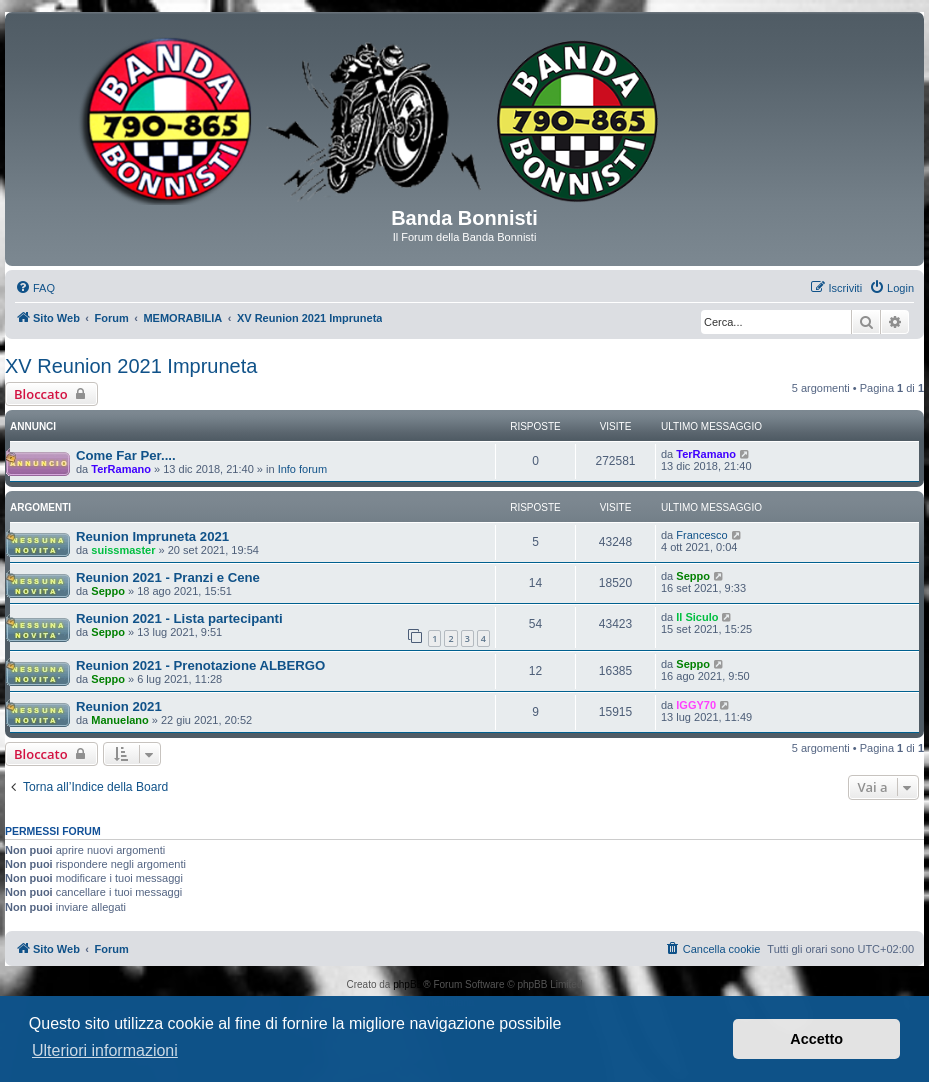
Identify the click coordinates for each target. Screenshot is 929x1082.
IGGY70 (696, 705)
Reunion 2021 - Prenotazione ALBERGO (200, 665)
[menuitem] (35, 288)
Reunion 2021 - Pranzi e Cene (168, 577)
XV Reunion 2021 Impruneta (131, 366)
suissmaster (123, 550)
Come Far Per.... (126, 455)
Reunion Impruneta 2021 (152, 536)
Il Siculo (697, 617)
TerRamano (121, 469)
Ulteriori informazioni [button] (105, 1050)
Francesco (701, 535)
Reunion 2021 (119, 706)
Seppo (108, 591)
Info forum (303, 469)
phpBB (408, 984)
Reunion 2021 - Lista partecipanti (179, 618)
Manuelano (119, 720)
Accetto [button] (816, 1039)
